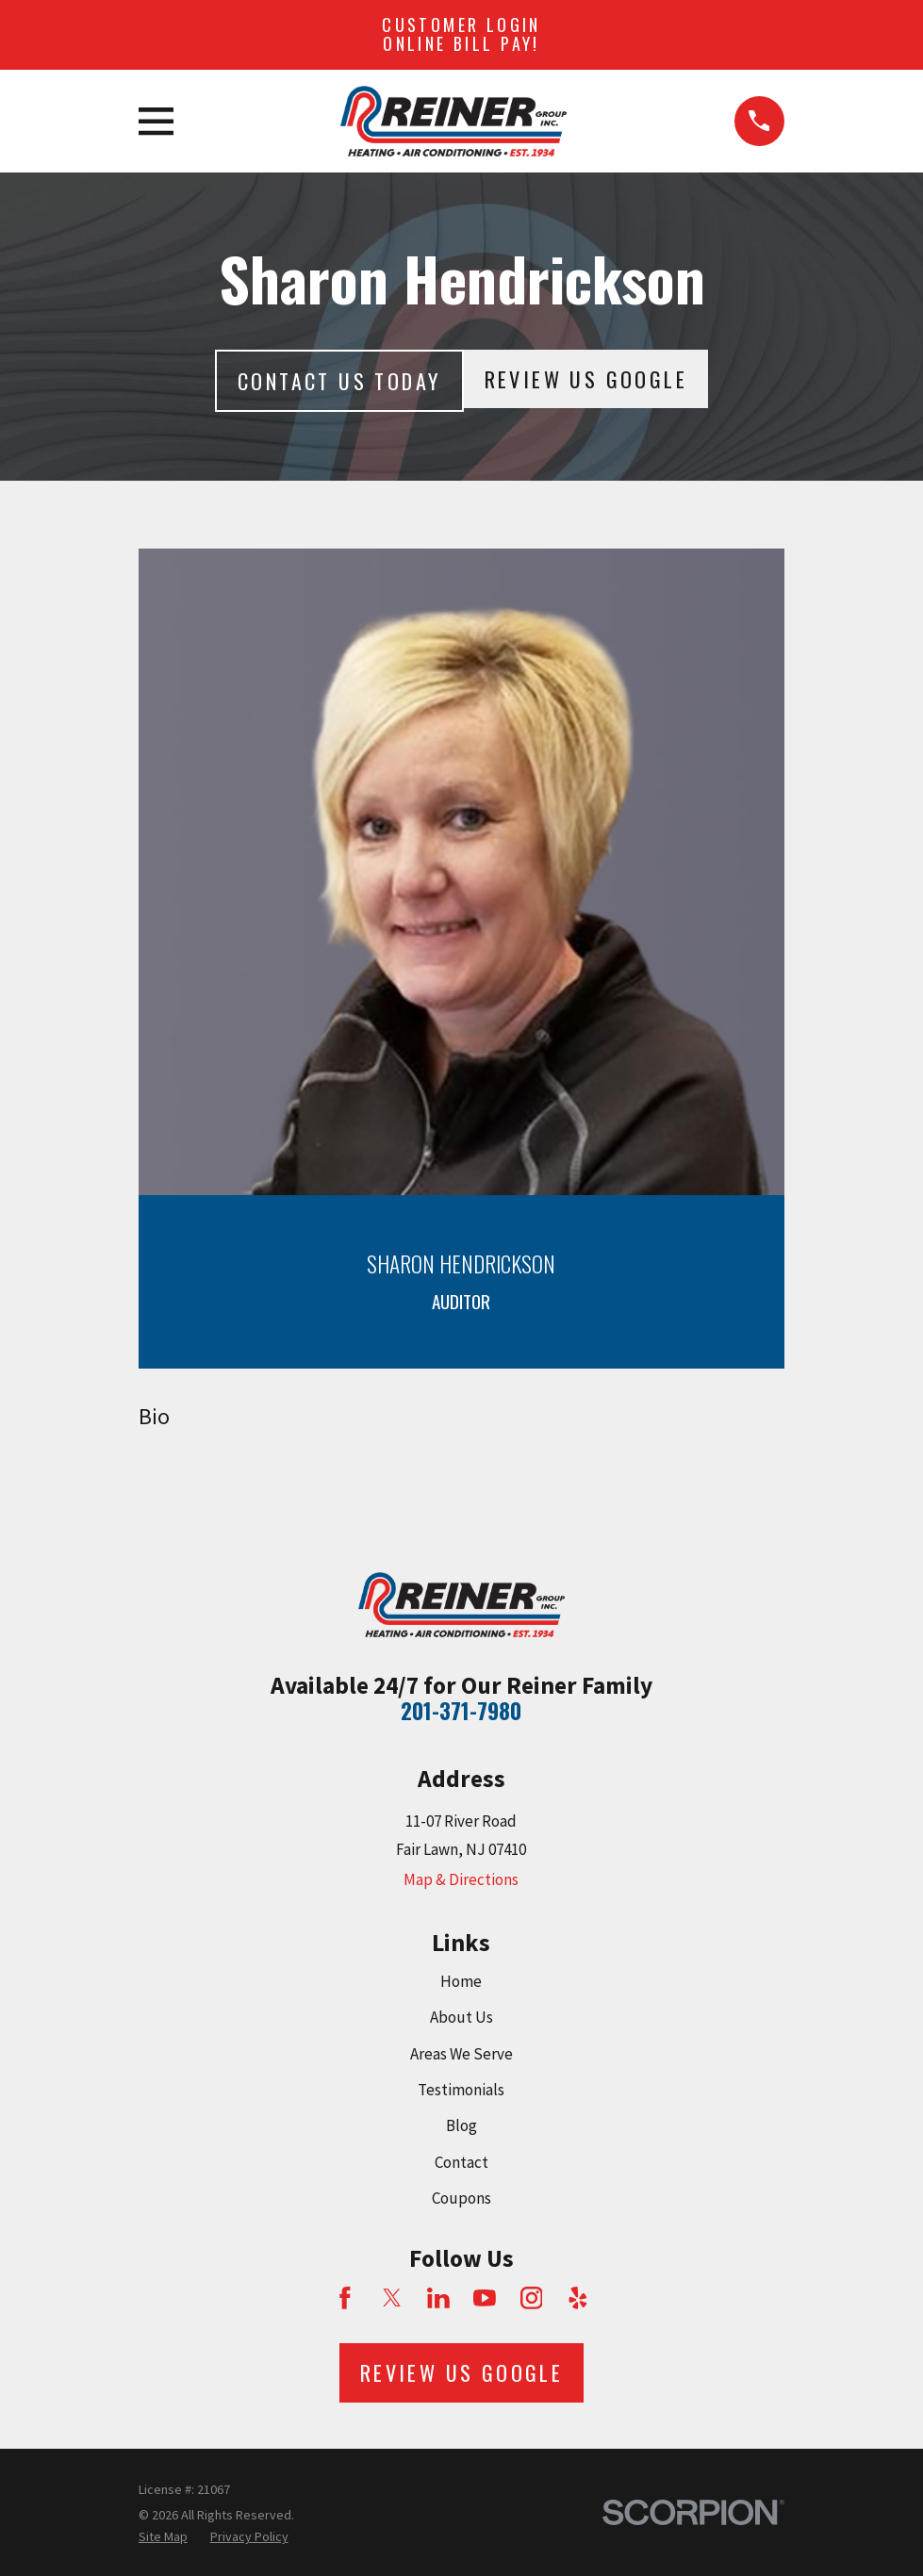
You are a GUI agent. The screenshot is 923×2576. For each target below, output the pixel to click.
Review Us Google (586, 379)
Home (461, 1981)
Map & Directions (461, 1879)
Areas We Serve (461, 2053)
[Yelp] (578, 2298)
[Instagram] (531, 2298)
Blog (461, 2125)
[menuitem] (163, 2537)
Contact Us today (339, 381)
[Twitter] (392, 2298)
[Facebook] (345, 2298)
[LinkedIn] (438, 2298)
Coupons (461, 2198)
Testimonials (461, 2089)
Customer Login (461, 34)
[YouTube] (484, 2298)
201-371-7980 (461, 1711)
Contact (461, 2162)
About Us (461, 2017)
